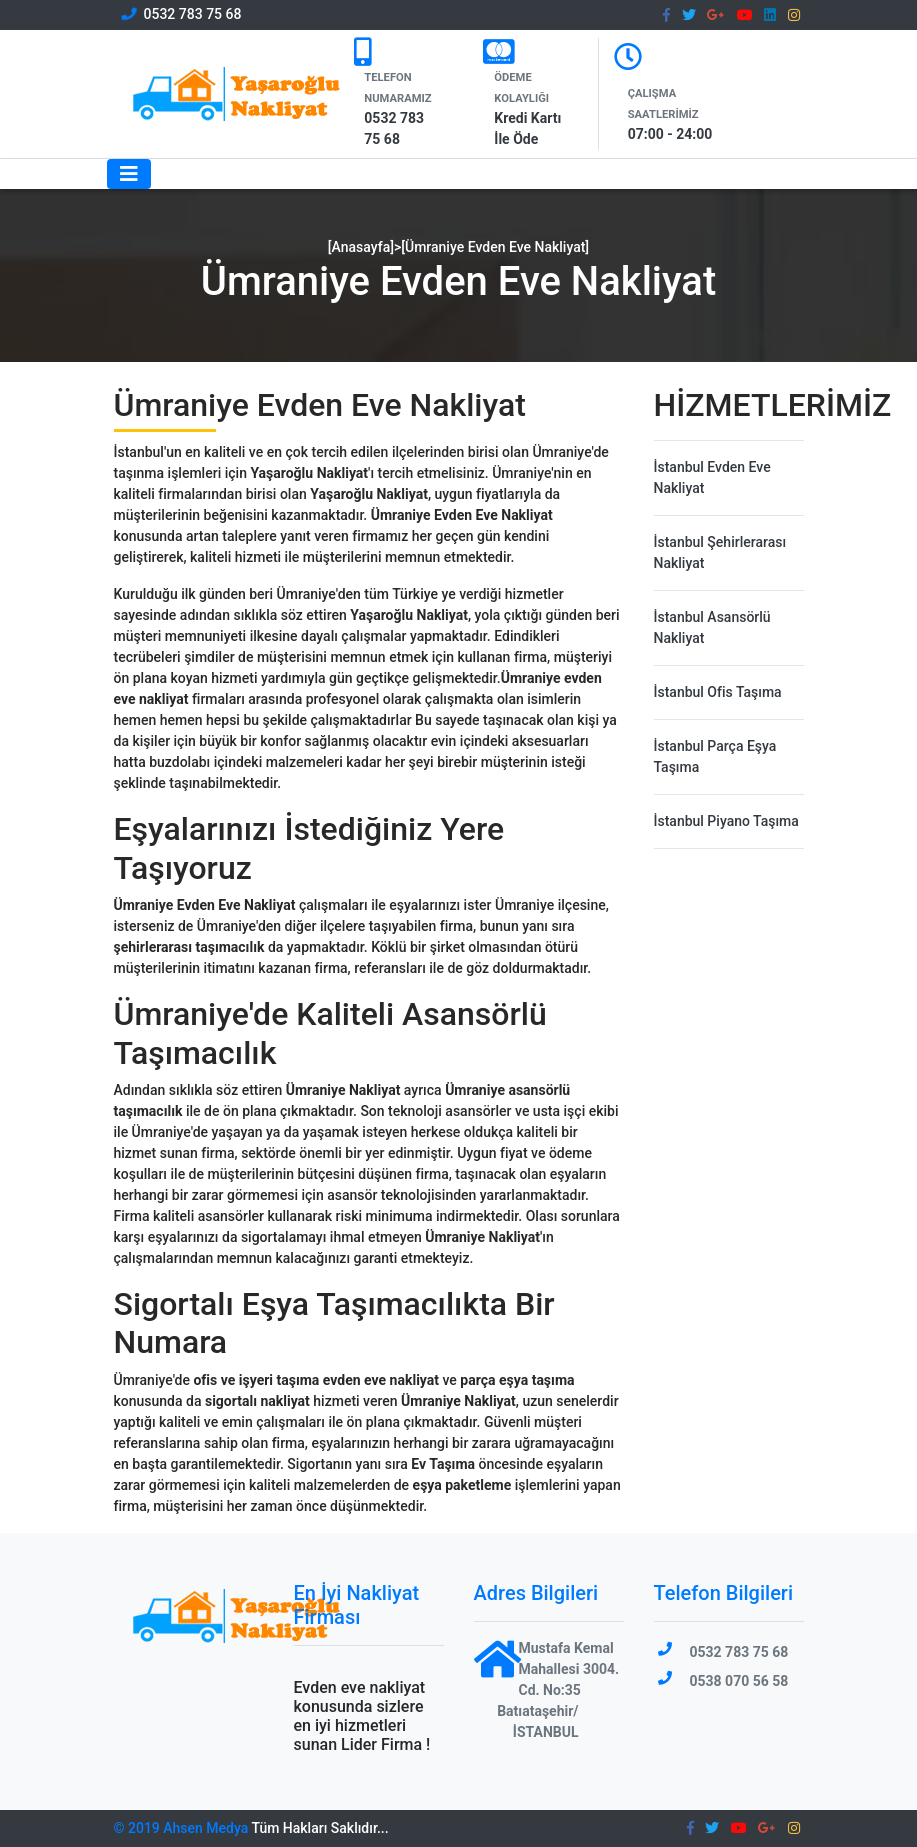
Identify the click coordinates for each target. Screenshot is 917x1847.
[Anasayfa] (361, 247)
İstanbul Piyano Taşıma (726, 821)
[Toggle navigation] (129, 174)
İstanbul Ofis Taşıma (718, 692)
